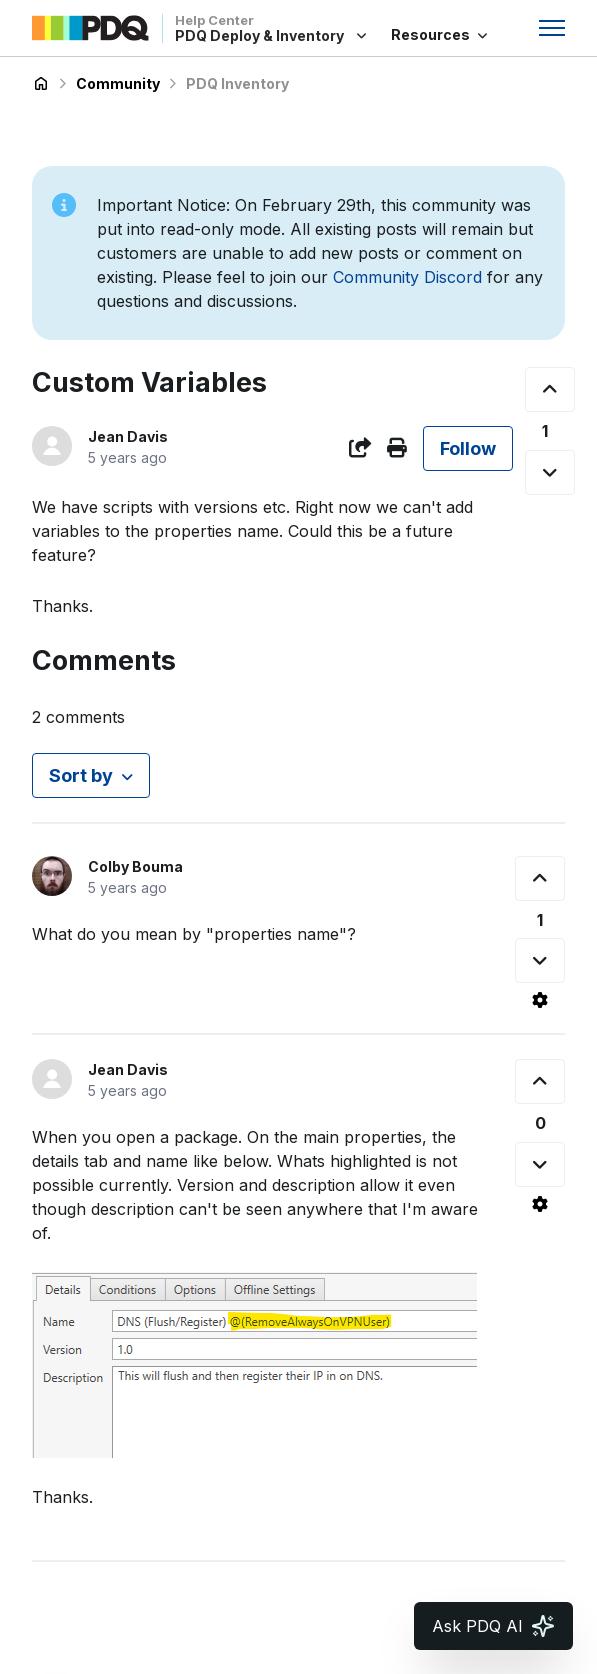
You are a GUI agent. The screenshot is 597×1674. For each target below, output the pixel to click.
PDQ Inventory (237, 83)
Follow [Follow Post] (468, 448)
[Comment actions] (540, 1000)
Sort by (81, 775)
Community (118, 83)
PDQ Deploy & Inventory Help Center (41, 84)
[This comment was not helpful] (540, 960)
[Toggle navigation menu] (552, 28)
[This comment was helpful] (540, 878)
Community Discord (407, 277)
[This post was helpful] (550, 389)
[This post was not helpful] (550, 472)
